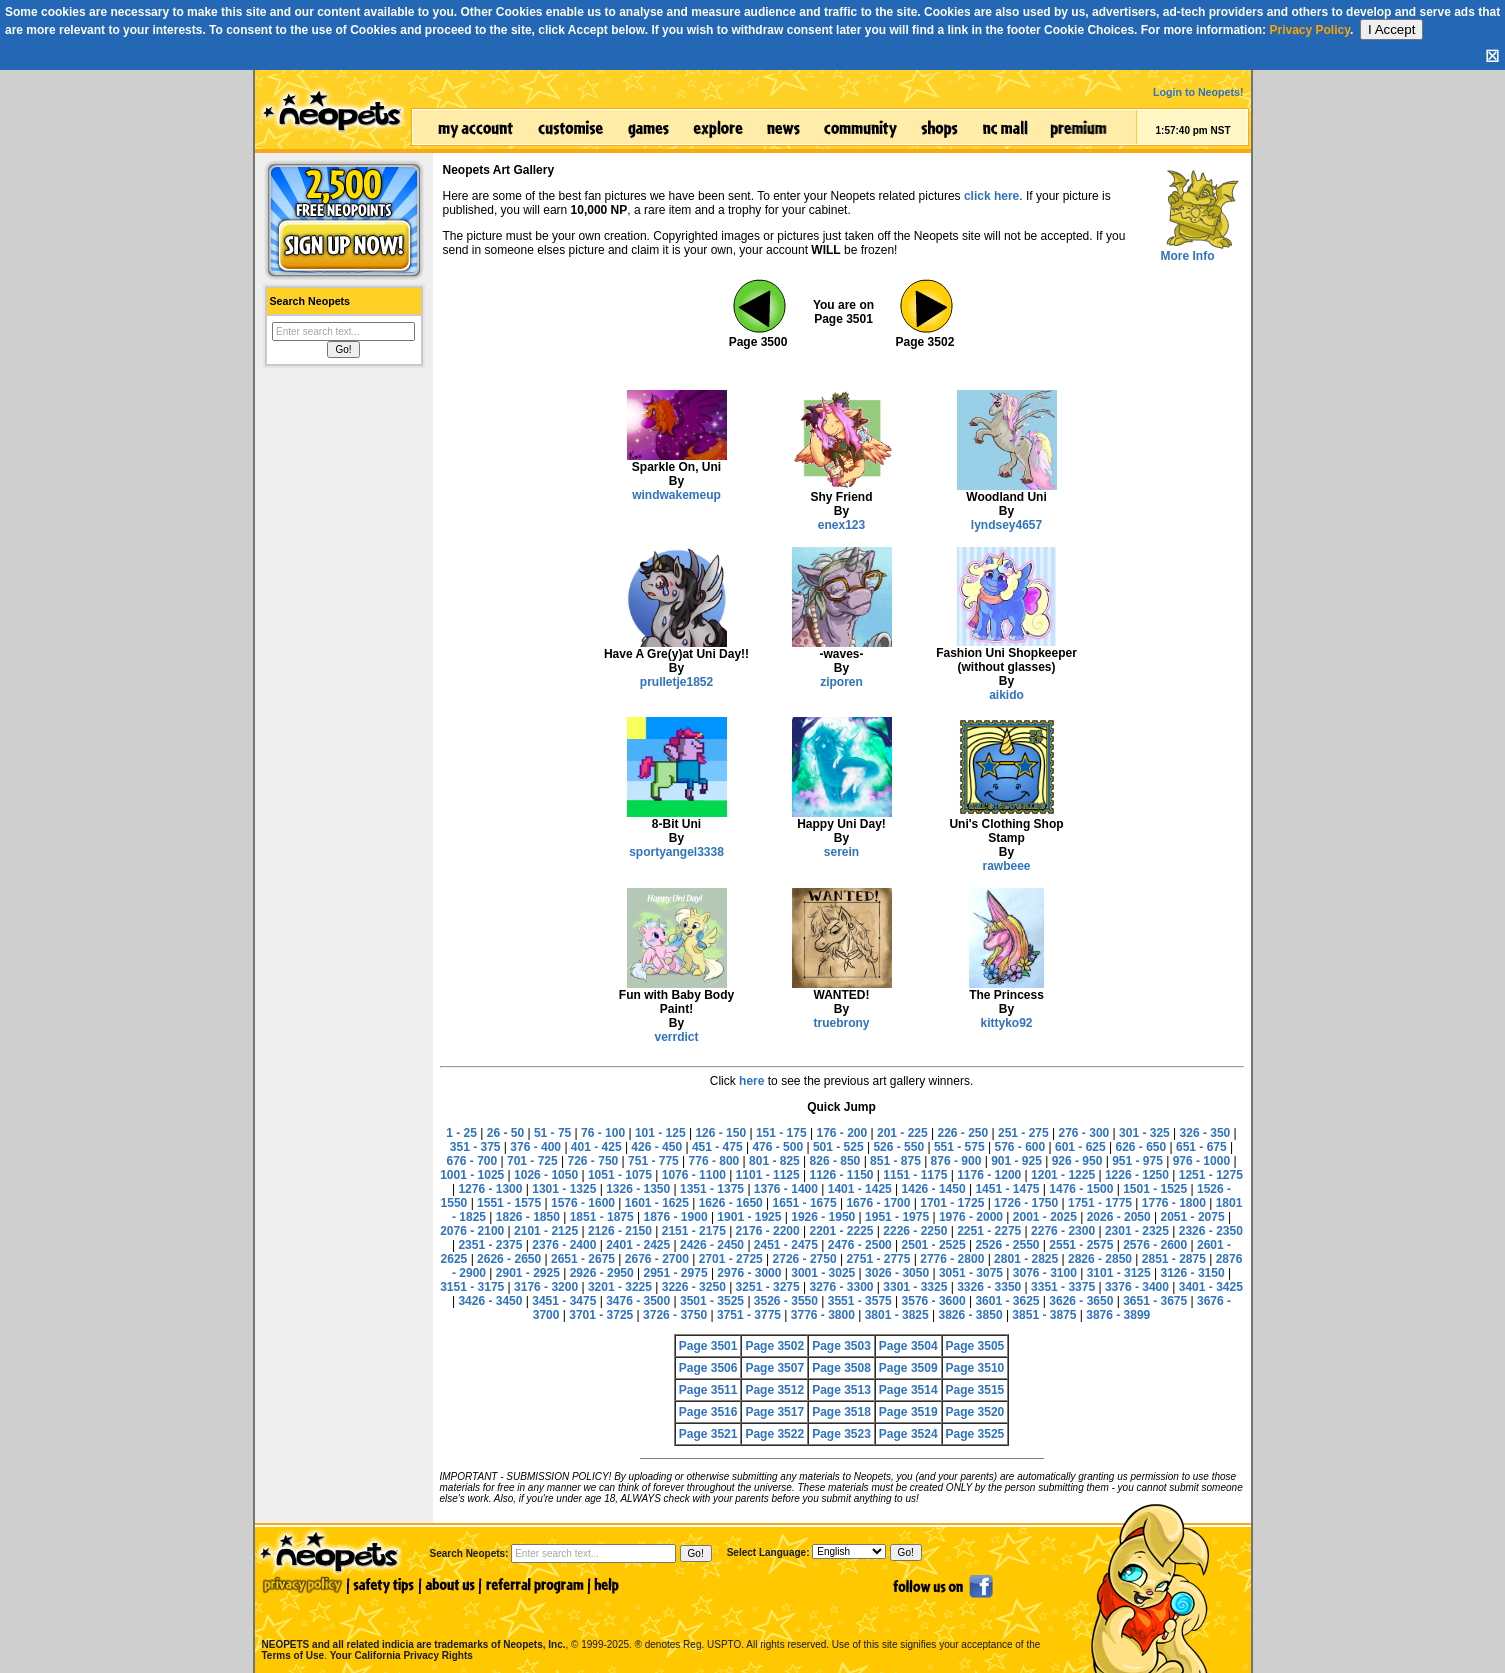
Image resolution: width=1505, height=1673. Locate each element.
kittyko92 (1006, 1023)
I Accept (1391, 29)
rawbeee (1006, 866)
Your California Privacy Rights (401, 1655)
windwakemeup (676, 495)
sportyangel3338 (676, 852)
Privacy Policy (1309, 30)
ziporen (841, 682)
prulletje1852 (676, 682)
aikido (1006, 695)
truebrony (841, 1023)
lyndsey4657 (1006, 525)
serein (841, 852)
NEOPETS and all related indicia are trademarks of (412, 1623)
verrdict (676, 1037)
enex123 (841, 525)
